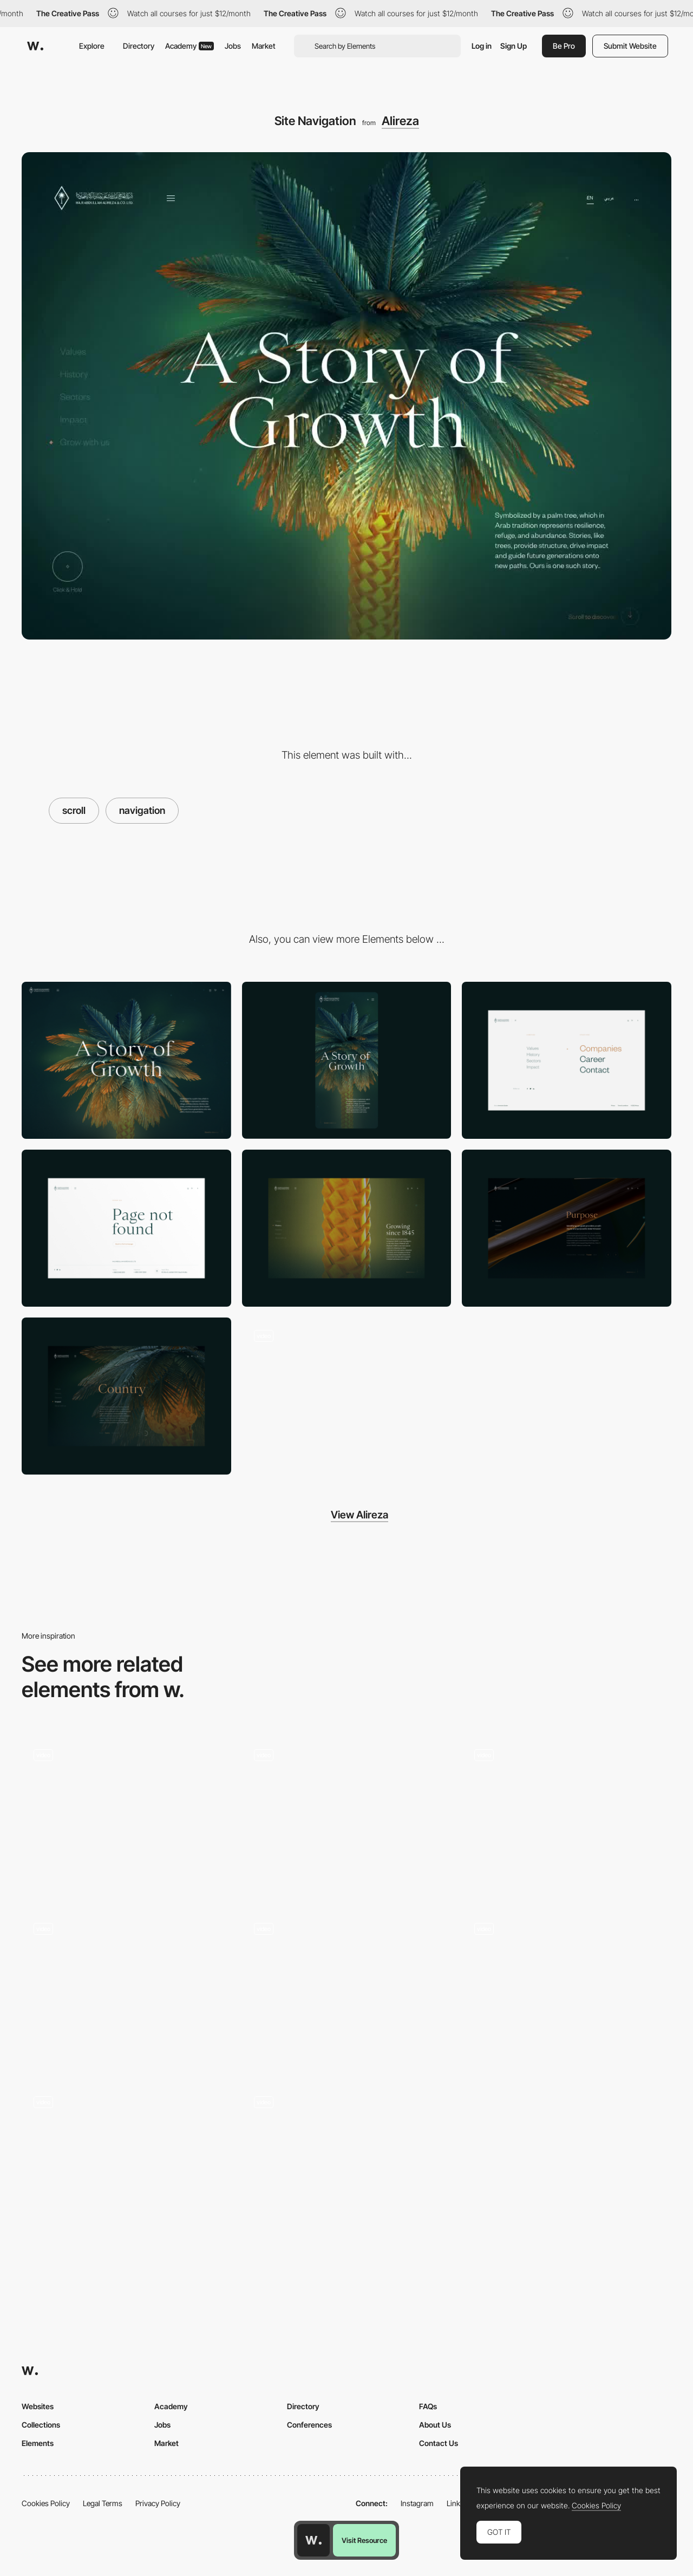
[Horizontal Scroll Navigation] (126, 1989)
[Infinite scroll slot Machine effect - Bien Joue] (126, 2159)
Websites (38, 2406)
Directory (138, 45)
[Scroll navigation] (347, 1815)
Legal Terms (102, 2503)
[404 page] (126, 1228)
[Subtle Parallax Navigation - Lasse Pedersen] (347, 2159)
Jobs (233, 45)
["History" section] (347, 1228)
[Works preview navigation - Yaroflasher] (126, 1811)
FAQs (428, 2406)
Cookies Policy (46, 2503)
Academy (189, 45)
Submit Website (630, 45)
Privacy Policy (157, 2503)
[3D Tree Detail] (347, 1396)
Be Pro (564, 45)
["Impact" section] (126, 1396)
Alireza (400, 121)
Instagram (417, 2503)
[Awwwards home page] (313, 2540)
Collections (41, 2424)
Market (264, 45)
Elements (38, 2443)
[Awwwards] (35, 46)
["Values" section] (566, 1228)
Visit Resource (364, 2540)
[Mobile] (347, 1060)
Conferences (309, 2424)
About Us (435, 2424)
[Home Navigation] (566, 1815)
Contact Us (438, 2443)
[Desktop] (126, 1060)
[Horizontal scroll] (566, 1986)
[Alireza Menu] (566, 1060)
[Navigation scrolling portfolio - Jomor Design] (347, 1985)
